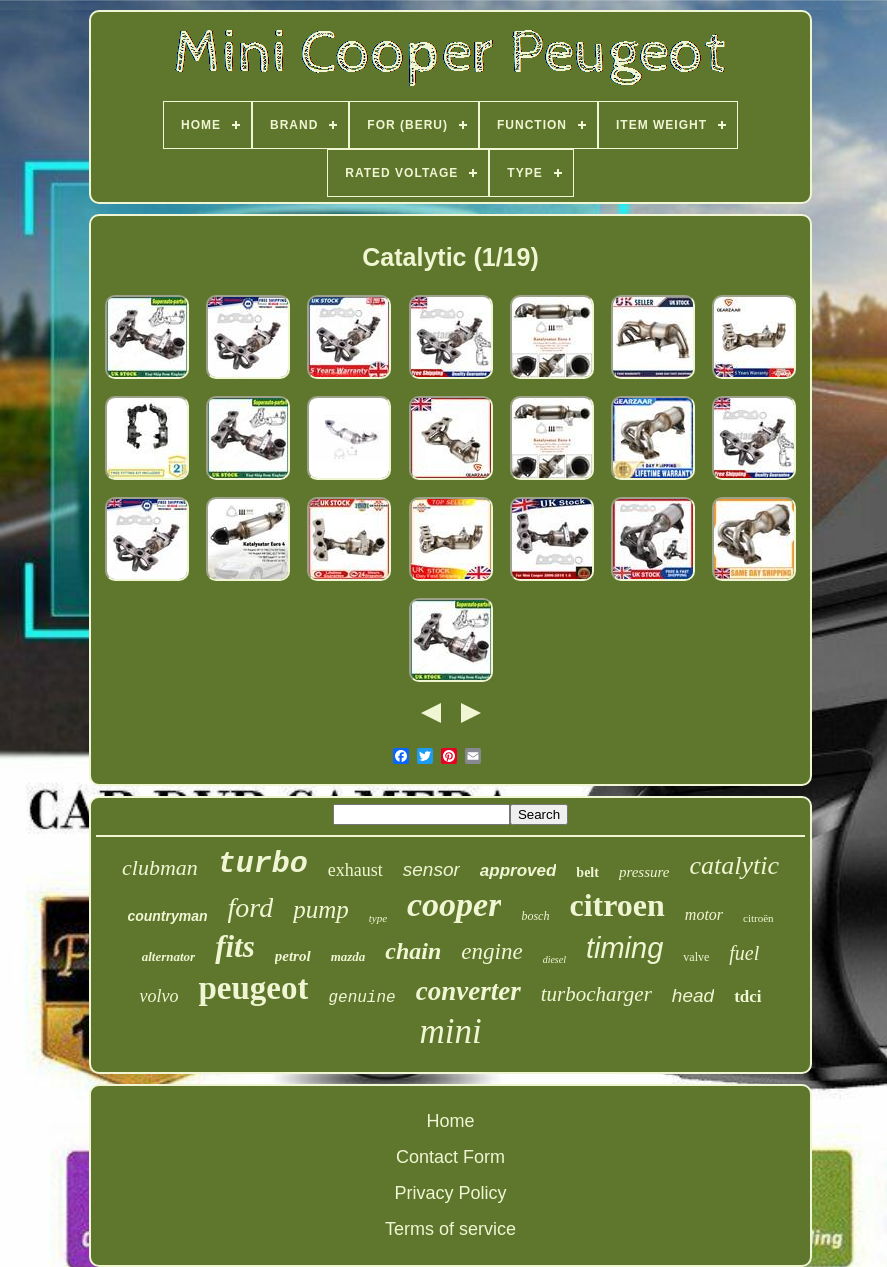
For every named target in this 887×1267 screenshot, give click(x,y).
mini (450, 1031)
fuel (744, 953)
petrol (293, 956)
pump (321, 909)
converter (468, 991)
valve (696, 957)
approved (518, 870)
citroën (758, 918)
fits (235, 946)
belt (587, 872)
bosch (535, 916)
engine (491, 951)
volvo (158, 996)
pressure (644, 872)
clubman (160, 867)
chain (413, 951)
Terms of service (450, 1229)
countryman (167, 916)
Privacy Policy (450, 1193)
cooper (454, 904)
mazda (348, 956)
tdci (747, 996)
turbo (263, 864)
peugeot (253, 988)
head (693, 995)
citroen (616, 905)
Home (450, 1121)
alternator (168, 956)
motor (704, 914)
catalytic (734, 865)
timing (624, 948)
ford (251, 907)
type (378, 918)
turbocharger (596, 994)
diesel (554, 959)
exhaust (355, 870)
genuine (361, 998)
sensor (431, 869)
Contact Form (450, 1157)
